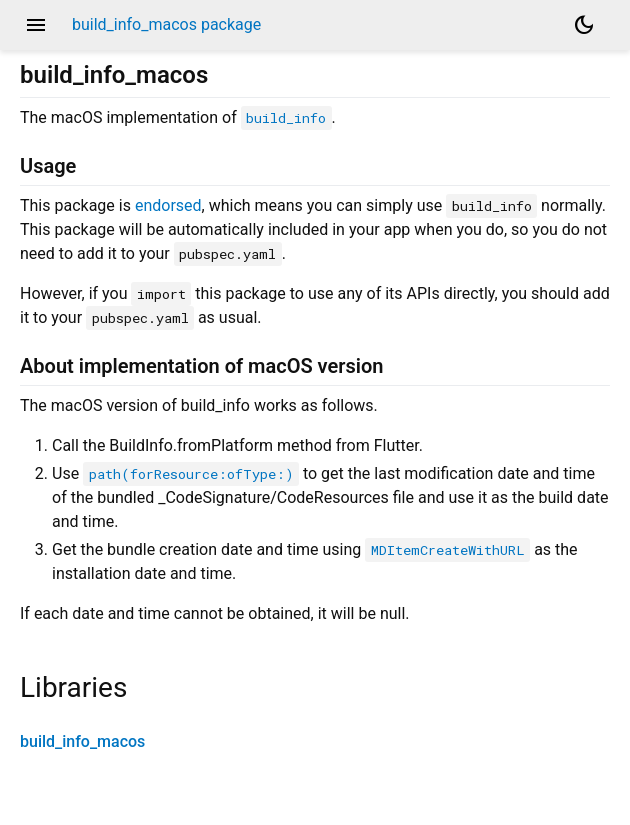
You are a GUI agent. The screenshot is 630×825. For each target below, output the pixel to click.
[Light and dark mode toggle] (584, 25)
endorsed (168, 205)
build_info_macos (82, 741)
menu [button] (36, 25)
